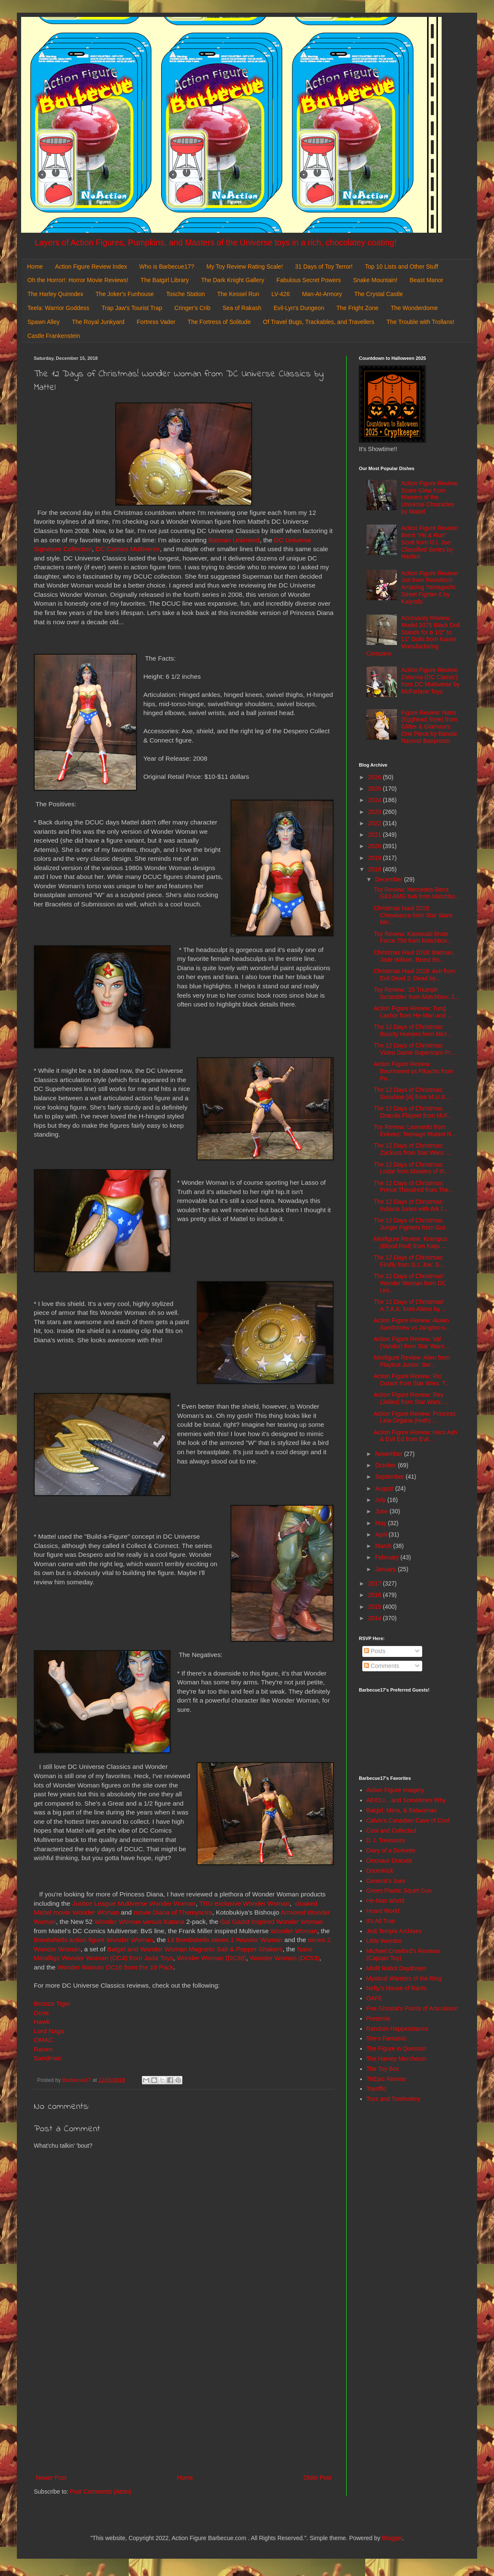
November (389, 1453)
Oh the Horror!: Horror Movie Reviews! (77, 280)
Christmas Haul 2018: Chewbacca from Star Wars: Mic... (414, 915)
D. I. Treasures (385, 1840)
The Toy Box (382, 2068)
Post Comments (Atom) (100, 2491)
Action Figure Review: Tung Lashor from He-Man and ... (413, 1012)
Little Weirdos (384, 1940)
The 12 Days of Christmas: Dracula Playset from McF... (413, 1112)
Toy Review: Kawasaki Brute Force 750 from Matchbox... (413, 937)
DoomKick (380, 1870)
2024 (375, 800)
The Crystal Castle (378, 294)
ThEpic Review (386, 2078)
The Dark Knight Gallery (232, 280)
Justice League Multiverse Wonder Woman (134, 1903)
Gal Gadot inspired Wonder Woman (271, 1921)
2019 (375, 857)
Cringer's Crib (192, 308)
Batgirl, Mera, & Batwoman (401, 1810)
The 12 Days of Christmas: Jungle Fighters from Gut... (412, 1224)
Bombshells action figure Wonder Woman (93, 1939)
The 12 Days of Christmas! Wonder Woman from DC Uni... (410, 1283)
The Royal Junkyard (98, 321)
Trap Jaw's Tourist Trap (132, 308)
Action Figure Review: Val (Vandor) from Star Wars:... (412, 1342)
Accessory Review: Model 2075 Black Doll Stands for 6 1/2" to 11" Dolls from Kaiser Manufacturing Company (413, 636)
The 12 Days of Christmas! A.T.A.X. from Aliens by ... (410, 1305)
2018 (375, 869)
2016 (375, 1594)
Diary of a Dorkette (391, 1850)
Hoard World (382, 1910)
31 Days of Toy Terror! (324, 266)
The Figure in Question (396, 2048)
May (381, 1523)
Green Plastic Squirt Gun (399, 1890)
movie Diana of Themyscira (172, 1912)
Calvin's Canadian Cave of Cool (408, 1820)
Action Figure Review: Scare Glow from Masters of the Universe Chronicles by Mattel (430, 497)
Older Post (317, 2477)
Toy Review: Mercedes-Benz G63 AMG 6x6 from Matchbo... (417, 893)
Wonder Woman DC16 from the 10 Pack (115, 1967)
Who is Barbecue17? (166, 266)
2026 (375, 777)
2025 (375, 788)
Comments (381, 1665)
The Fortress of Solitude (218, 321)
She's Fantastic (386, 2038)
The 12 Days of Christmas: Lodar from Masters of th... (411, 1168)
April (381, 1534)
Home (35, 266)
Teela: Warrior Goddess (58, 308)
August (385, 1488)
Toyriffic (376, 2088)
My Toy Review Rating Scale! (244, 266)
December (389, 879)
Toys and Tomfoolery (393, 2098)
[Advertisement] (184, 2403)
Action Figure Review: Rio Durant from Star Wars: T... (412, 1380)
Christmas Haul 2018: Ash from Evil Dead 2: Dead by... (415, 975)
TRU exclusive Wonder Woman (244, 1903)
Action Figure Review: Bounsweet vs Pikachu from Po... (413, 1071)
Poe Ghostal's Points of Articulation (412, 2008)
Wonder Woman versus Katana (139, 1921)
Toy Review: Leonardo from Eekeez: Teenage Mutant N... (415, 1130)
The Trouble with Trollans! (420, 321)
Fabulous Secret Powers (309, 280)
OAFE (374, 1998)
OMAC (43, 2039)
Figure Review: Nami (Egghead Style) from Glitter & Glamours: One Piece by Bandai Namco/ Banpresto (429, 726)
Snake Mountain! (375, 280)
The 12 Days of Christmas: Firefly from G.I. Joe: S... (409, 1261)
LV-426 (280, 294)
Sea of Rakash (242, 308)
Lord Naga (49, 2031)
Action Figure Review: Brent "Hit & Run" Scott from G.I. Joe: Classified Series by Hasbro (430, 542)
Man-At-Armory (322, 294)
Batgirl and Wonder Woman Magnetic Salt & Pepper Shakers (194, 1949)
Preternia (378, 2018)
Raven (43, 2049)
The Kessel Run (238, 294)
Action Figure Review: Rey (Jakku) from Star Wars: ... (411, 1398)
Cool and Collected (391, 1830)
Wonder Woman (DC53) (285, 1957)
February (387, 1557)
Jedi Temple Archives (394, 1931)
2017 (375, 1583)
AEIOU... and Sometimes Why (406, 1800)
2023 (375, 811)
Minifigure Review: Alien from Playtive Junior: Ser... (412, 1361)
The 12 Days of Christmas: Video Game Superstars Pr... (414, 1049)
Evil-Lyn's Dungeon (299, 308)
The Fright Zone (358, 308)
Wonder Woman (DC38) (212, 1957)
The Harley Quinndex (55, 294)
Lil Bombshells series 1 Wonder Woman (225, 1939)
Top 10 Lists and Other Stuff (401, 266)
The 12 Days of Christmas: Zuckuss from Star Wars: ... (412, 1149)
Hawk (42, 2021)
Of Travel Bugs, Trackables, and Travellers (319, 321)
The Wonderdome (414, 308)
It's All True (380, 1921)
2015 (375, 1606)
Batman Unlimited (234, 540)
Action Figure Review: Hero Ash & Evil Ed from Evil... (415, 1436)
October (386, 1465)
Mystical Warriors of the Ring (404, 1978)
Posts (374, 1651)
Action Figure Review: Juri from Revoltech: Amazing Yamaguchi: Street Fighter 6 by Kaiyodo (430, 587)
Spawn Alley (43, 321)
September (390, 1476)
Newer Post (51, 2477)
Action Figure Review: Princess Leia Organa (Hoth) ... (415, 1417)
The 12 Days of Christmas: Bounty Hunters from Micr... (413, 1030)
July (381, 1499)
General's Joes (386, 1880)
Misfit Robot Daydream (396, 1968)
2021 (375, 834)
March (384, 1545)
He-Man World (385, 1900)
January (386, 1569)
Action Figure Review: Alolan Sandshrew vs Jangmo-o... (412, 1324)
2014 (375, 1618)
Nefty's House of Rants (396, 1988)
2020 (375, 846)
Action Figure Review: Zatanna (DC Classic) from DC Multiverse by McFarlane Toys (430, 680)
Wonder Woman (294, 1930)
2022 (375, 823)
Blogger (392, 2538)
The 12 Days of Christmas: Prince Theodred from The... (414, 1187)
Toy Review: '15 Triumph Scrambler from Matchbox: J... (416, 993)
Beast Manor (426, 280)
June (382, 1511)
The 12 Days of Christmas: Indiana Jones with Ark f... (411, 1205)
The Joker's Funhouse (124, 294)
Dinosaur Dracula (389, 1860)
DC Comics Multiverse (127, 548)
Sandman (48, 2058)
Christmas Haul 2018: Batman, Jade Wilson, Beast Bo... (414, 956)
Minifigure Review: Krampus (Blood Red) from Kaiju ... (410, 1242)
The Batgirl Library (165, 280)
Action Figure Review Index (91, 266)
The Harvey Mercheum (396, 2058)
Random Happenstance (397, 2028)
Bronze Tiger (52, 2003)
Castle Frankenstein (53, 335)
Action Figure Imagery (395, 1790)
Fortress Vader (156, 321)
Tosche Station (185, 294)
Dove (42, 2012)
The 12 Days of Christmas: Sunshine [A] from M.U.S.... (413, 1093)
